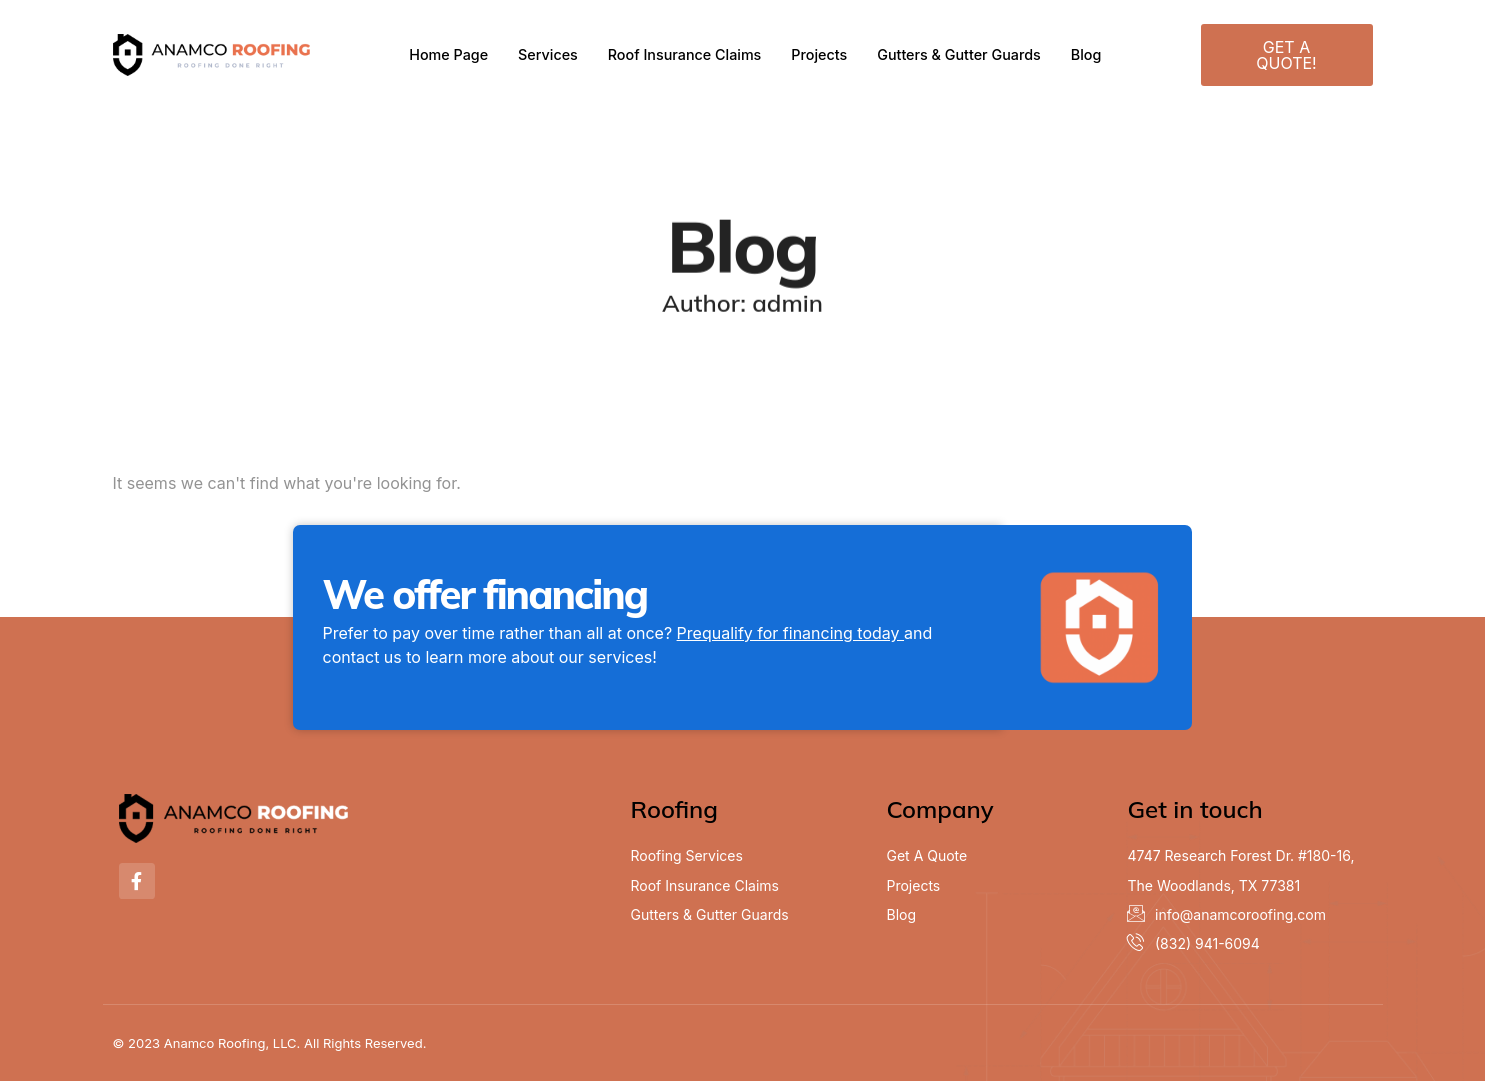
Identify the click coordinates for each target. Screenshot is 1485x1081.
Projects (821, 54)
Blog (1098, 54)
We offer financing (485, 594)
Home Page (438, 54)
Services (540, 54)
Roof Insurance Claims (682, 54)
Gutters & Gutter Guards (966, 54)
